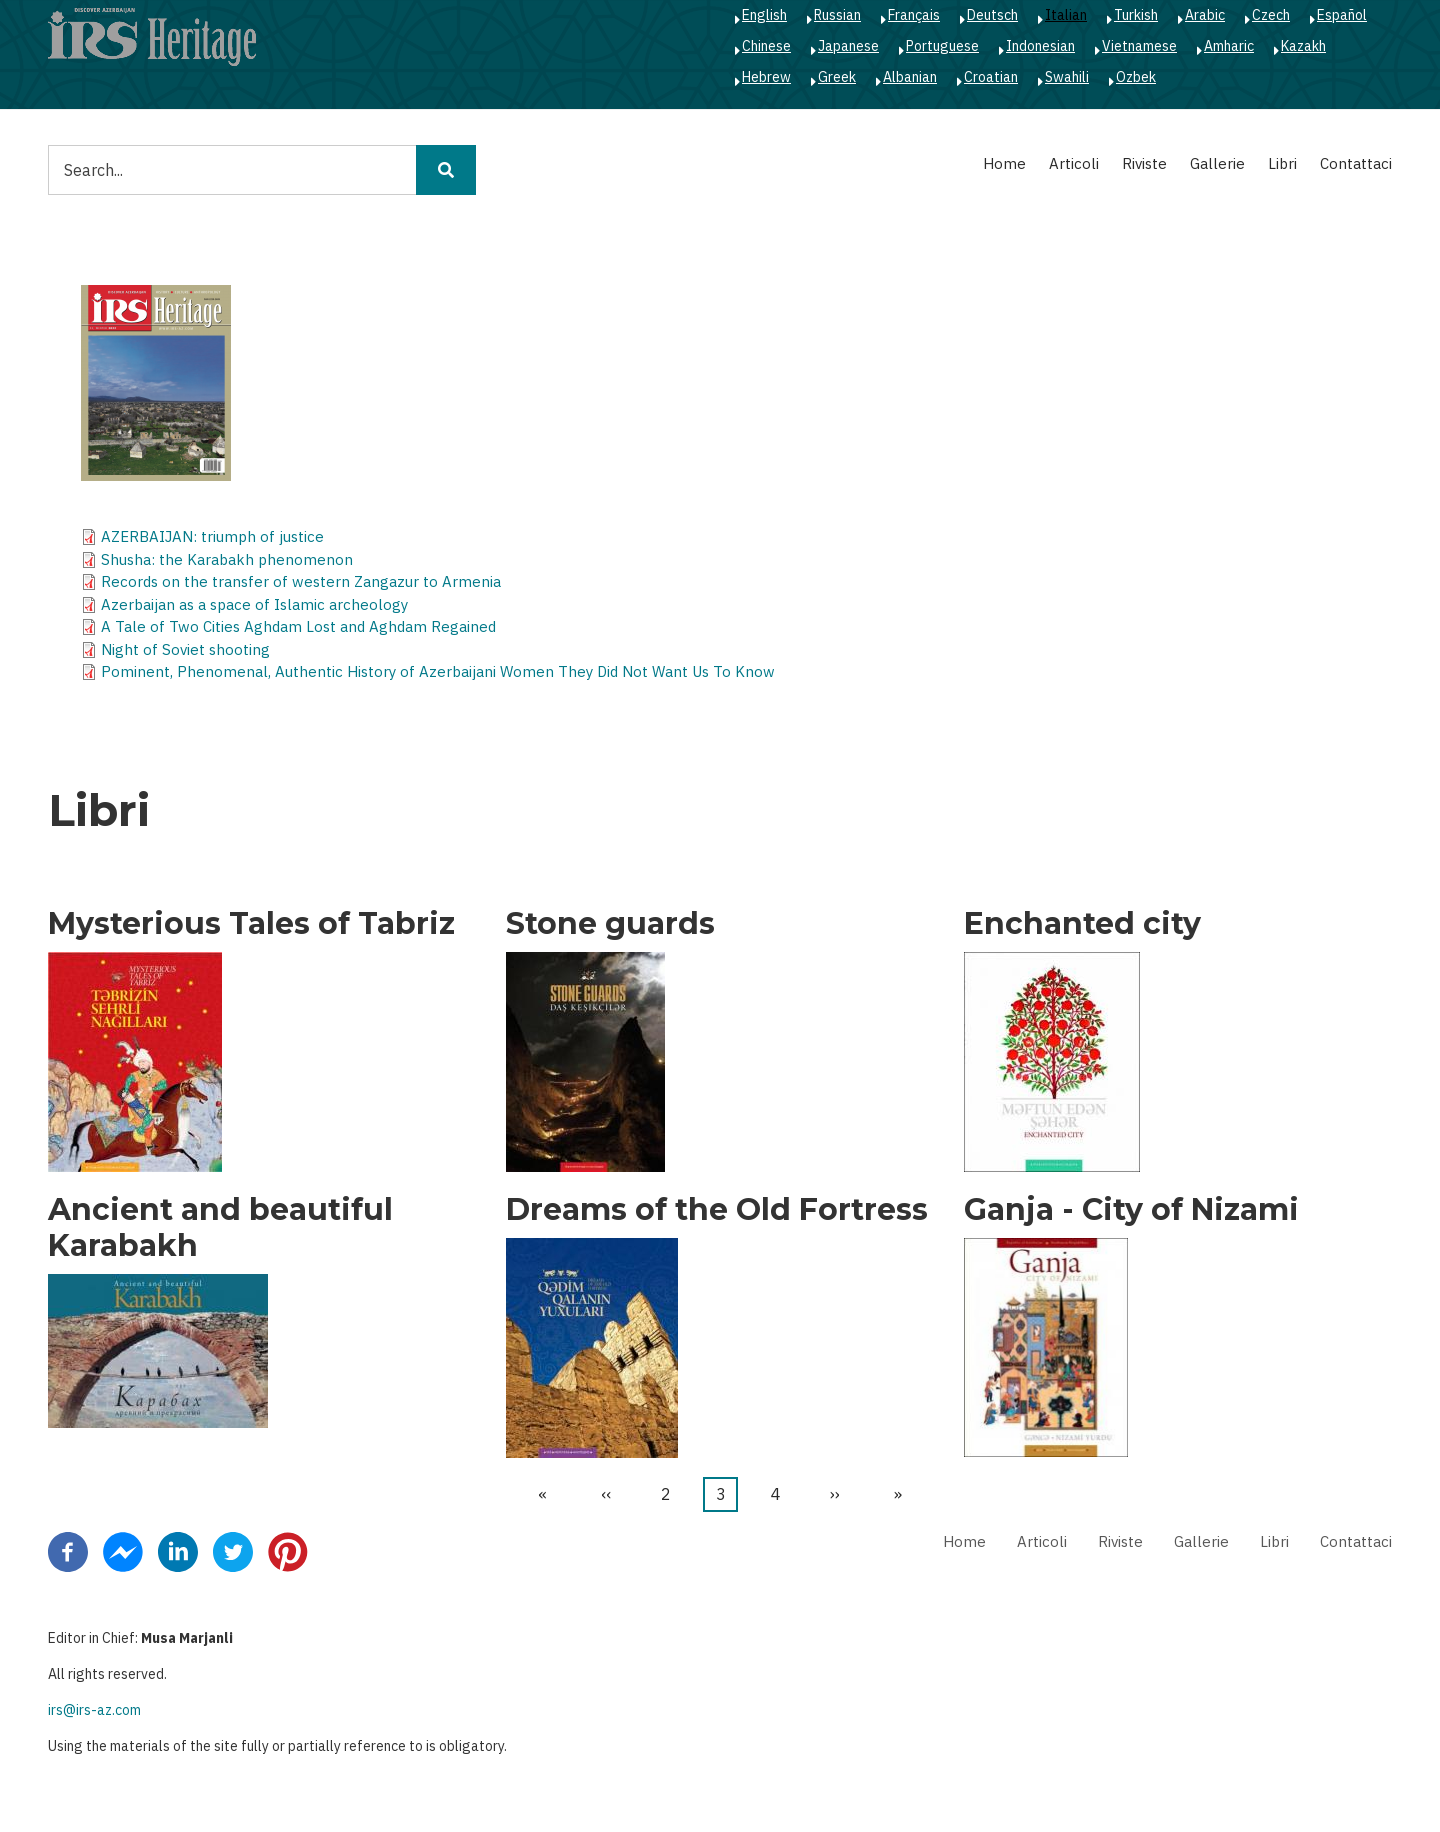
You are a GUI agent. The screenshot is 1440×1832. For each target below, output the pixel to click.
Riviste (1144, 163)
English (764, 15)
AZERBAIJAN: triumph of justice (212, 536)
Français (914, 15)
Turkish (1136, 15)
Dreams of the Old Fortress (717, 1210)
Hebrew (766, 77)
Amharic (1229, 46)
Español (1342, 15)
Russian (837, 15)
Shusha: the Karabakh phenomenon (227, 559)
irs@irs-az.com (94, 1710)
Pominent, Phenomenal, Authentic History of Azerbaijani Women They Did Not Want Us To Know (438, 671)
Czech (1271, 15)
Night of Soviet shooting (185, 649)
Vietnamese (1139, 46)
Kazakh (1303, 46)
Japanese (848, 46)
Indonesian (1040, 46)
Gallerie (1217, 163)
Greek (837, 77)
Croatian (991, 77)
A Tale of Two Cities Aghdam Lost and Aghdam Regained (298, 626)
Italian (1066, 15)
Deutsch (992, 15)
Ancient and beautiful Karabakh (220, 1228)
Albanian (910, 77)
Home (1004, 163)
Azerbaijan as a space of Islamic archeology (254, 604)
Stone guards (610, 924)
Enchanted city (1082, 924)
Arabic (1205, 15)
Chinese (766, 46)
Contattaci (1356, 163)
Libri (1282, 163)
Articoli (1074, 163)
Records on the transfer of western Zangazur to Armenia (301, 581)
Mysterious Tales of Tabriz (251, 924)
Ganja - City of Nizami (1131, 1210)
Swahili (1067, 77)
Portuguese (942, 46)
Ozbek (1136, 77)
